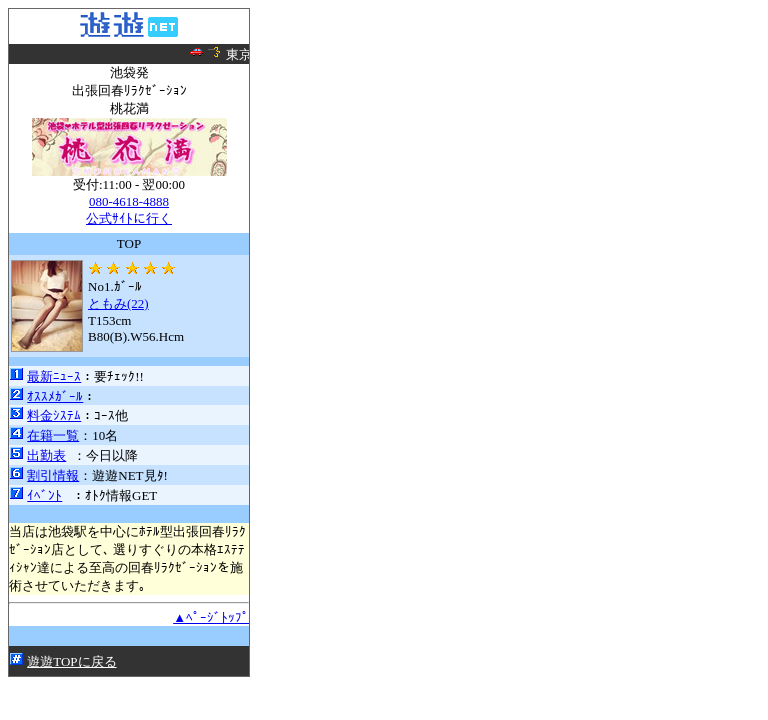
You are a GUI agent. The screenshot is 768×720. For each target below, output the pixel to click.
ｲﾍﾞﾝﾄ (44, 495)
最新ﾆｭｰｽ (54, 376)
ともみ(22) (118, 303)
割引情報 (53, 475)
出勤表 (46, 455)
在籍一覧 (53, 435)
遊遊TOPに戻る (71, 661)
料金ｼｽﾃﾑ (54, 415)
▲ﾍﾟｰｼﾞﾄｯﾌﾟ (211, 617)
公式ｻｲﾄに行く (129, 218)
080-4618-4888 (129, 201)
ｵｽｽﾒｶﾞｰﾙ (55, 396)
